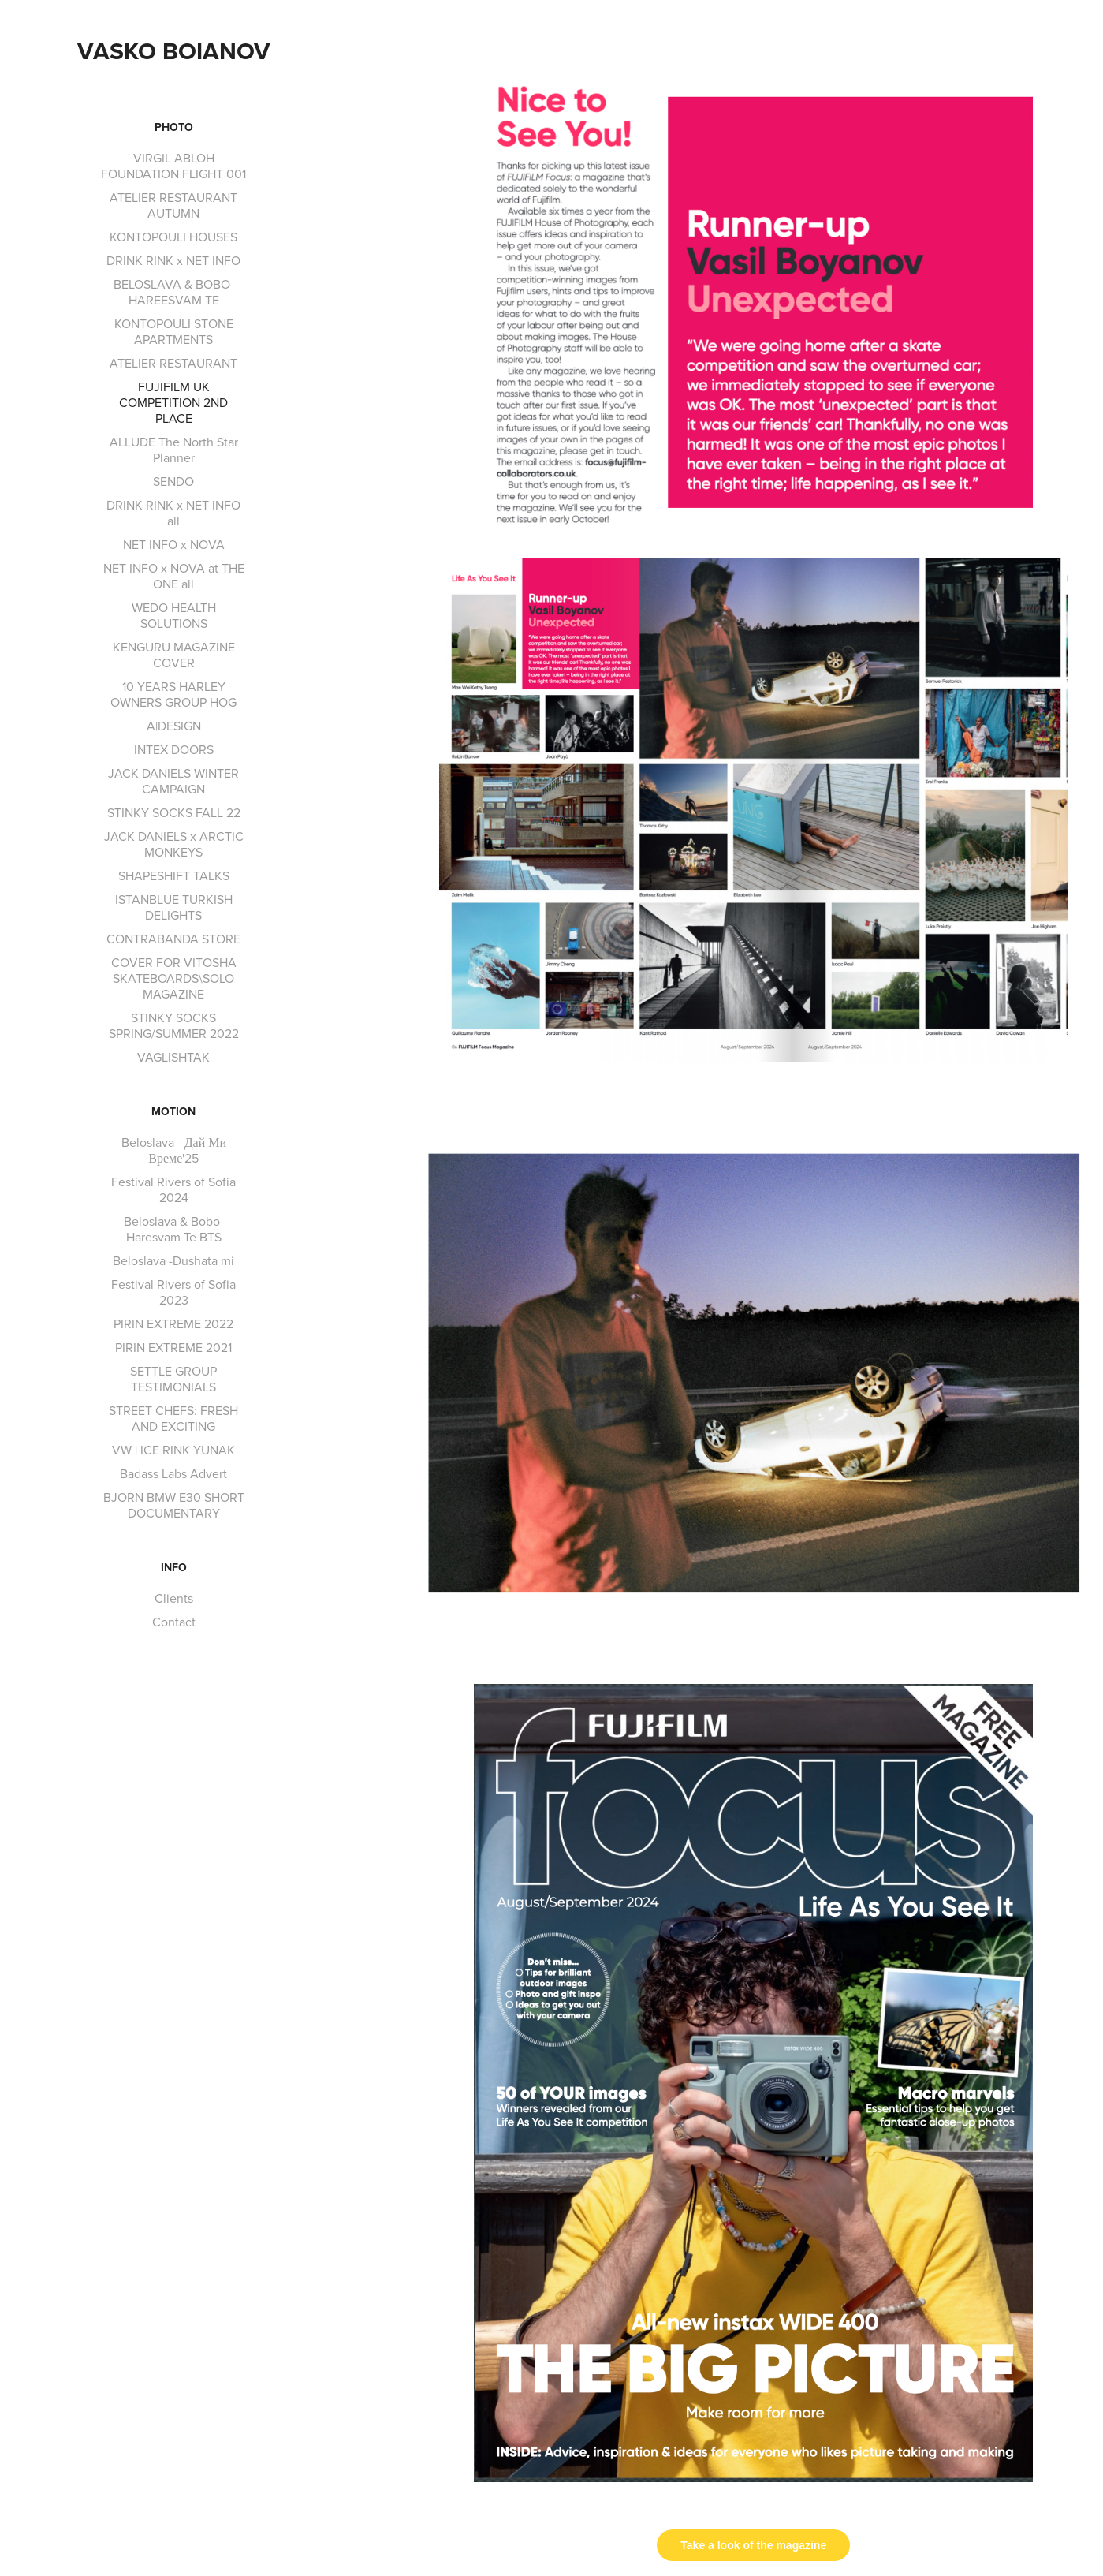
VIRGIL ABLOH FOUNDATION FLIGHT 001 (173, 165)
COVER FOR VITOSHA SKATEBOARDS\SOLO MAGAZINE (174, 978)
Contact (174, 1621)
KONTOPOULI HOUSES (173, 236)
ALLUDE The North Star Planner (174, 449)
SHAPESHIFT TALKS (173, 875)
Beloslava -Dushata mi (173, 1260)
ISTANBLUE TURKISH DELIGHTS (174, 907)
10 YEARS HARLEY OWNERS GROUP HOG (173, 694)
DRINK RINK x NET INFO (173, 260)
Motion (173, 1111)
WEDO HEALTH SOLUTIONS (174, 615)
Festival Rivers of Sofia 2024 (173, 1189)
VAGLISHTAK (173, 1057)
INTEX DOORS (174, 749)
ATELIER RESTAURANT (173, 362)
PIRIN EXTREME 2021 (173, 1347)
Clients (174, 1598)
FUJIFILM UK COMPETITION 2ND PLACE (173, 402)
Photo (174, 127)
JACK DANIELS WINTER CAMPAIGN (173, 780)
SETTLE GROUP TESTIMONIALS (173, 1378)
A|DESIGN (174, 725)
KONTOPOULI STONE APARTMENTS (173, 331)
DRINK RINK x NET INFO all (173, 512)
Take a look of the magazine (753, 2545)
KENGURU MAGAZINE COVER (174, 654)
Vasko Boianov (173, 51)
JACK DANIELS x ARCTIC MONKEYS (174, 844)
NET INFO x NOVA (174, 544)
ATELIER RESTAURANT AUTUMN (173, 205)
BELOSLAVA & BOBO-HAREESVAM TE (174, 291)
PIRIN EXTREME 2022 (173, 1323)
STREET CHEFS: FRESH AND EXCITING (173, 1418)
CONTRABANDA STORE (173, 938)
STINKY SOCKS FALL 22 (173, 812)
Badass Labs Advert (173, 1473)
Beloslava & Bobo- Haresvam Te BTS (174, 1228)
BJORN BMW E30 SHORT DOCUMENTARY (173, 1504)
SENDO (173, 481)
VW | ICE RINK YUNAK (173, 1449)
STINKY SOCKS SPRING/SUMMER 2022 (174, 1025)
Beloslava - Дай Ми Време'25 (173, 1150)
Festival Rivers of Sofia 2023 (173, 1292)
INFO (174, 1567)
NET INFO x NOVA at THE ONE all (173, 575)
